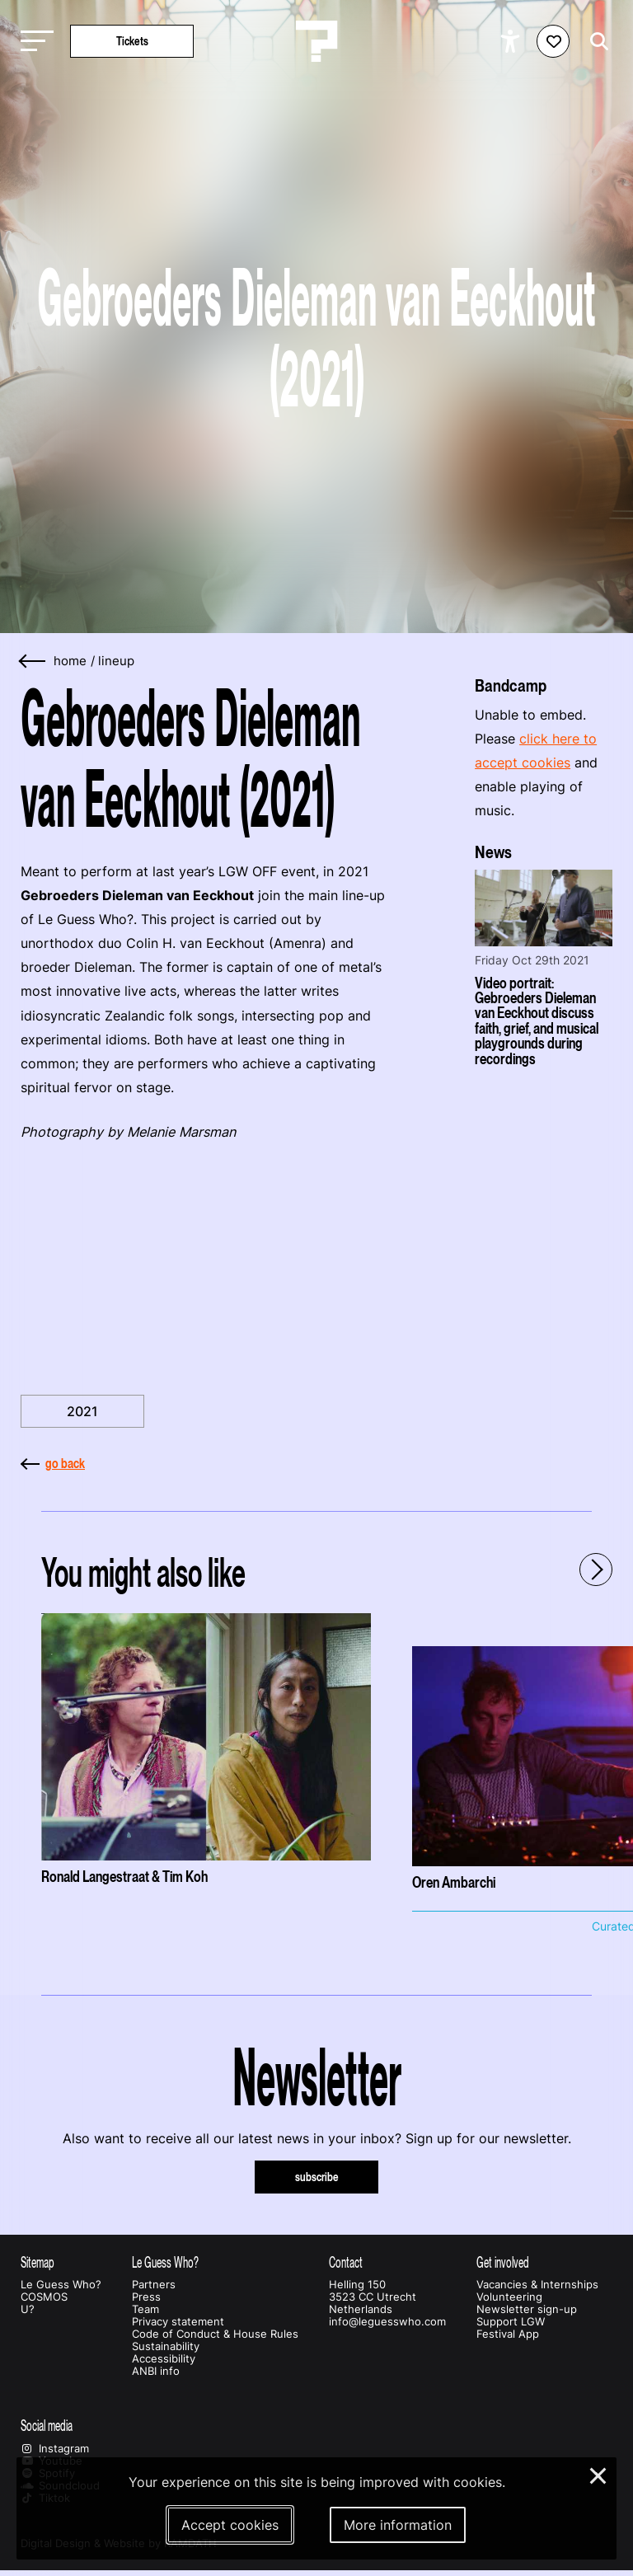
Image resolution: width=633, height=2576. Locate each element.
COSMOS (44, 2297)
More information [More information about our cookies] (398, 2525)
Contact (346, 2262)
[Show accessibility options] (512, 41)
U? (28, 2309)
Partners (154, 2284)
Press (146, 2297)
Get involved (502, 2262)
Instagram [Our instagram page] (55, 2448)
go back (53, 1463)
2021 (82, 1411)
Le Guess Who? (61, 2284)
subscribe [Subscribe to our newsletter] (317, 2177)
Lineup (116, 661)
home (70, 661)
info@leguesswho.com (387, 2322)
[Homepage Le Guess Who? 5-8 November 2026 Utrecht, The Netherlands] (316, 41)
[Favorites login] (553, 41)
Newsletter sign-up (526, 2309)
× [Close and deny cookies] (598, 2474)
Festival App (507, 2334)
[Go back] (33, 661)
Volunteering (509, 2297)
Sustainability (165, 2346)
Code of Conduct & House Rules (215, 2334)
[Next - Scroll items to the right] (595, 1569)
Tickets (132, 41)
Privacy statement (178, 2322)
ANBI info (156, 2371)
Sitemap (37, 2262)
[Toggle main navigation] (33, 42)
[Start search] (595, 41)
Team (145, 2309)
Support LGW (510, 2322)
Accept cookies (230, 2525)
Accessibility (163, 2359)
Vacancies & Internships (537, 2284)
